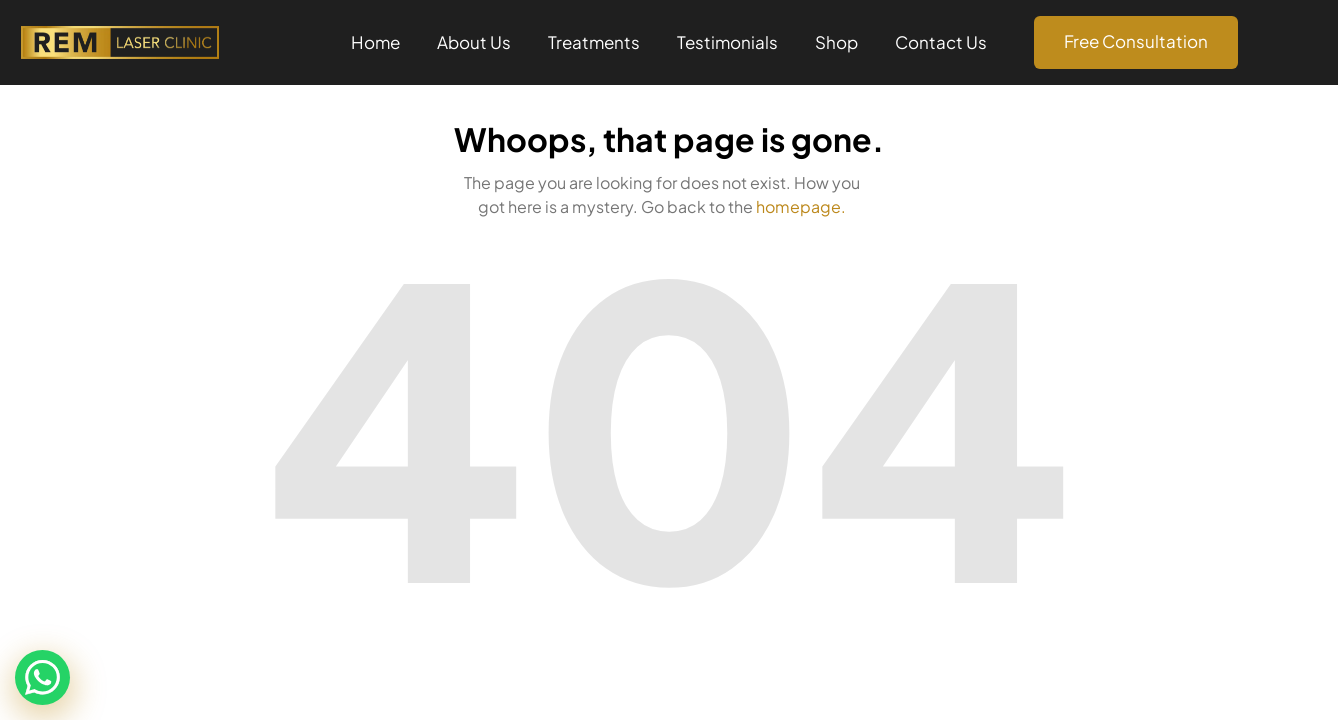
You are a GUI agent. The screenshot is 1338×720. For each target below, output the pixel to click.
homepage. (801, 206)
